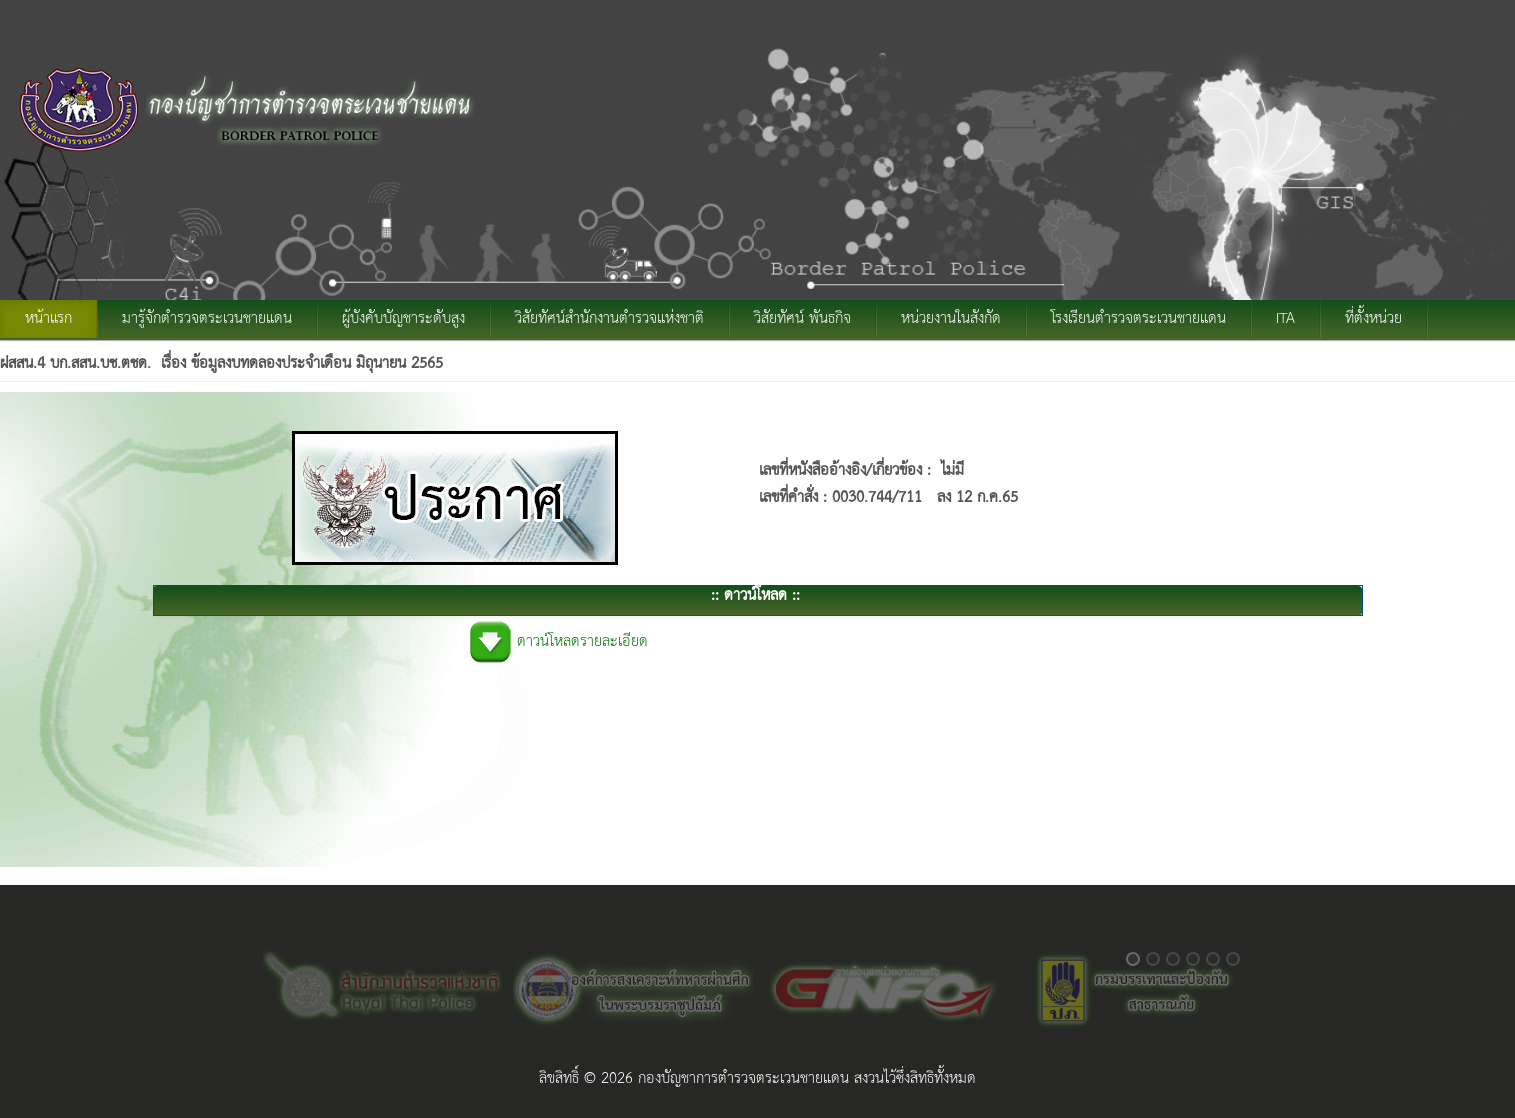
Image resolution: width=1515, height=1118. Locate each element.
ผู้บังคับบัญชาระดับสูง (403, 319)
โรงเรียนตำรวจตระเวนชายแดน (1138, 319)
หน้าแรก (48, 319)
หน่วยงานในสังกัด (951, 319)
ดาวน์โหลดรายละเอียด (582, 642)
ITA (1285, 319)
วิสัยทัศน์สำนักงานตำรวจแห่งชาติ (609, 319)
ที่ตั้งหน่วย (1373, 319)
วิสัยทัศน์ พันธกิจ (802, 319)
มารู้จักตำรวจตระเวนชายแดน (207, 319)
